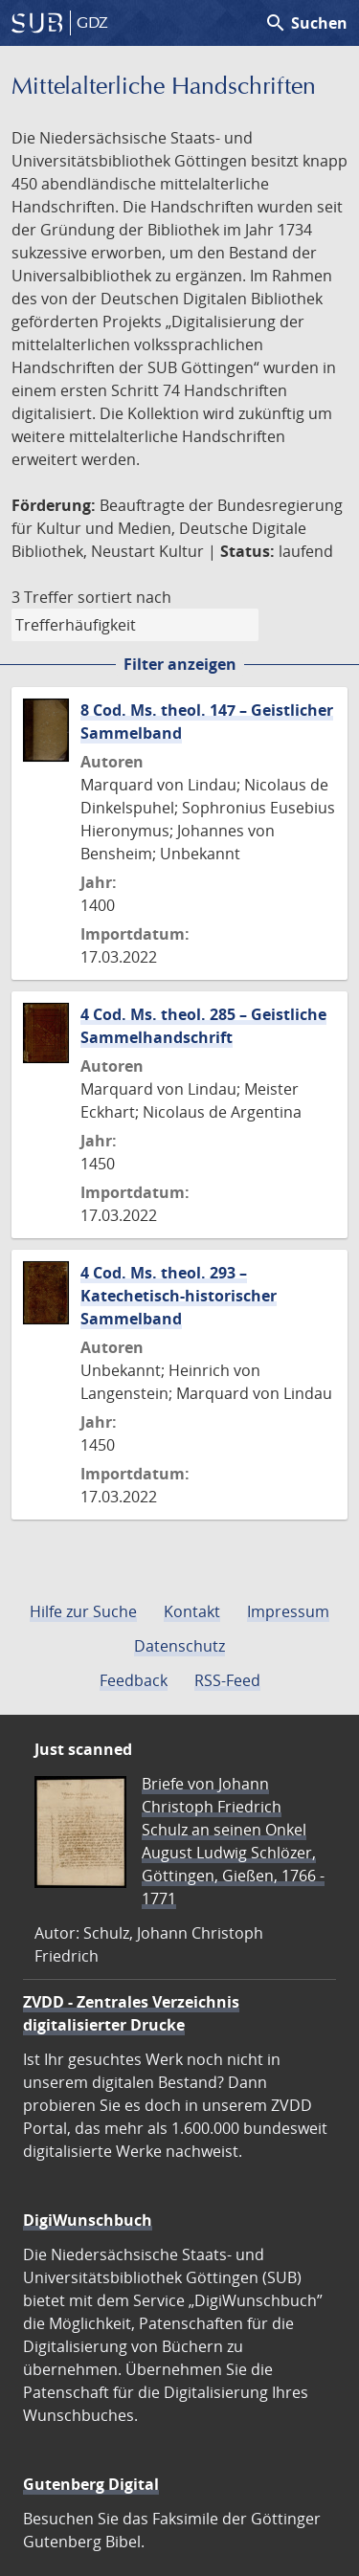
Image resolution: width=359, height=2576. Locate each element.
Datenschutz (179, 1645)
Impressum (288, 1611)
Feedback (134, 1680)
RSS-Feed (227, 1680)
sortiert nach (124, 597)
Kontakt (192, 1611)
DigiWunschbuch (87, 2220)
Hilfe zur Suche (83, 1611)
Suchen (306, 22)
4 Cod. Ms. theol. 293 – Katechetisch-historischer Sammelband (178, 1295)
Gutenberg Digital (91, 2484)
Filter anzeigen (179, 664)
